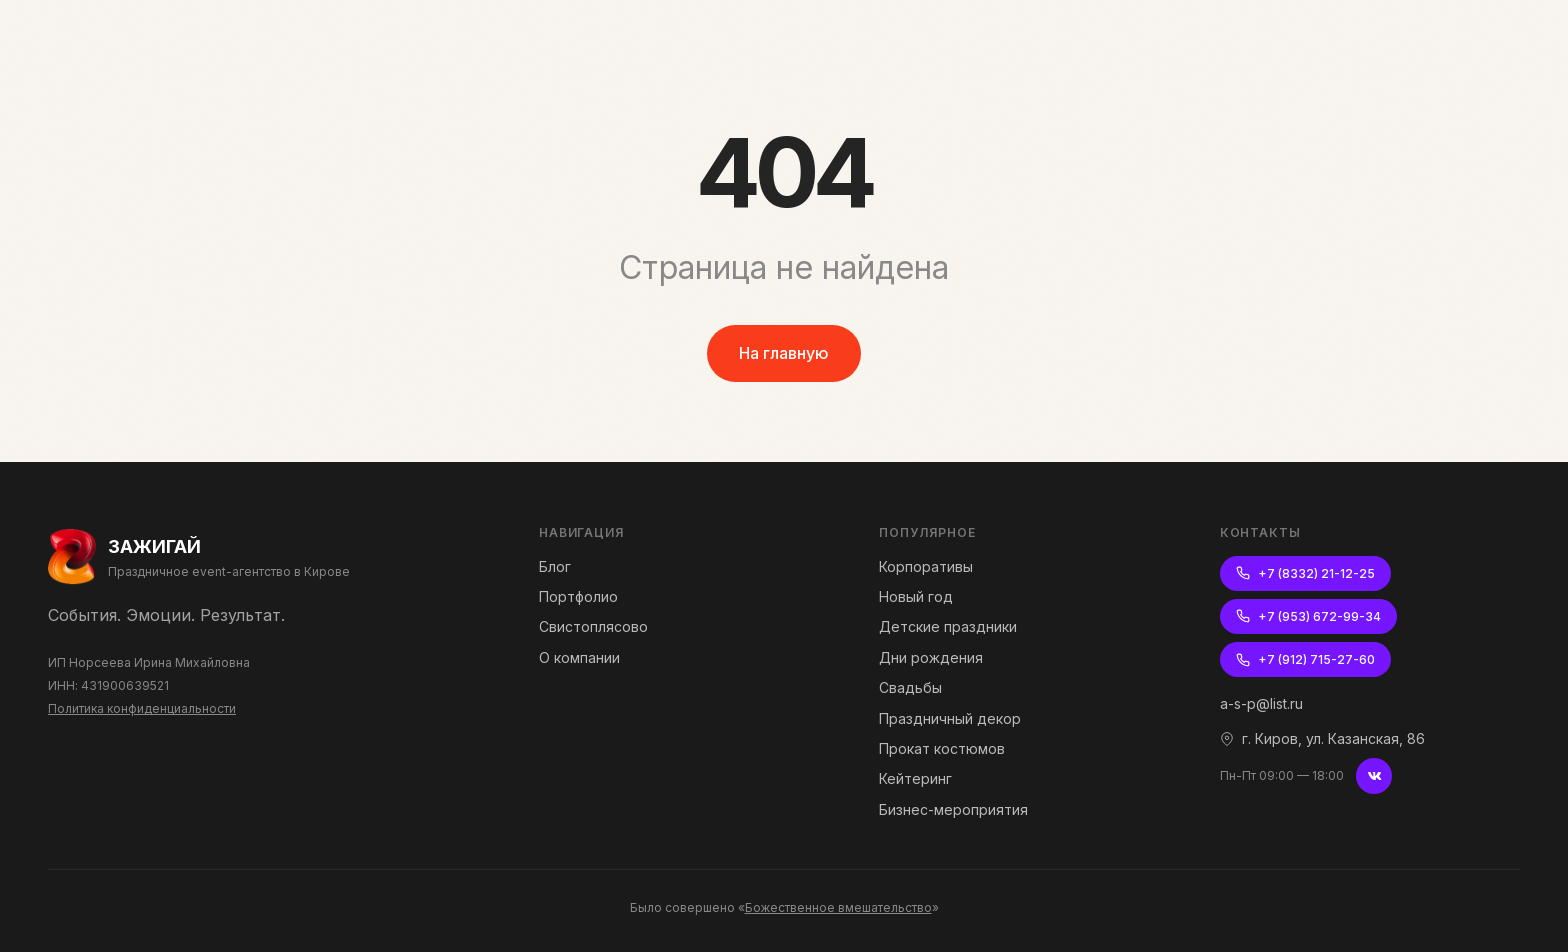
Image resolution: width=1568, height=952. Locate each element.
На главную (784, 353)
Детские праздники (948, 626)
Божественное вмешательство (838, 907)
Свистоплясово (593, 626)
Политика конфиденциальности (142, 708)
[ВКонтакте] (1374, 776)
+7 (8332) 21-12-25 (1305, 573)
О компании (579, 657)
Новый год (916, 596)
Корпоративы (926, 566)
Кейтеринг (915, 778)
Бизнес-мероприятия (953, 809)
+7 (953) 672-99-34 (1308, 616)
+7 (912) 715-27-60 (1305, 659)
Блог (555, 566)
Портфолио (578, 596)
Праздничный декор (950, 718)
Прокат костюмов (942, 748)
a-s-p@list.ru (1261, 703)
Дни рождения (931, 657)
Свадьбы (910, 687)
